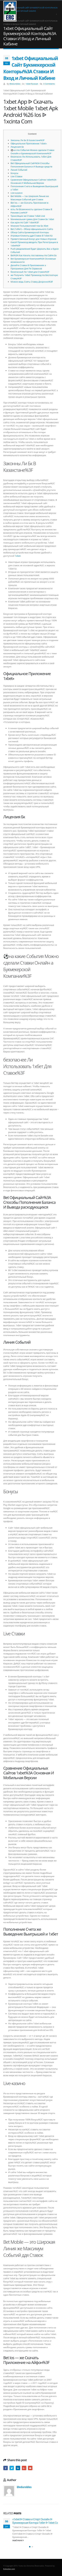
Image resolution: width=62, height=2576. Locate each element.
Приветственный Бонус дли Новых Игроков (33, 238)
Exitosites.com (9, 2569)
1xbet (18, 555)
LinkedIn (18, 2468)
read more (18, 2540)
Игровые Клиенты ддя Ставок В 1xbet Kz (32, 235)
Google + (24, 2468)
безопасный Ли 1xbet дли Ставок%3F (30, 271)
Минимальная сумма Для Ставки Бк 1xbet (32, 219)
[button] (29, 2546)
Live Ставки (16, 176)
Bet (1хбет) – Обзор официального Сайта (32, 229)
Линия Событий (19, 169)
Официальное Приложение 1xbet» (29, 143)
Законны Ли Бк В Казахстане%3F (27, 140)
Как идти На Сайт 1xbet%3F (25, 222)
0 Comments (49, 83)
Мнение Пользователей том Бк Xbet (29, 225)
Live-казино (17, 192)
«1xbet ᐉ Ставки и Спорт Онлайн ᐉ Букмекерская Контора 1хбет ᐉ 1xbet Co (35, 2520)
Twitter (11, 2468)
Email (30, 2468)
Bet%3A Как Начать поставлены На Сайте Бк (34, 255)
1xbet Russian (31, 83)
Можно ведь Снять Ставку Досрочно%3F (32, 281)
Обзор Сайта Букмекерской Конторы (30, 232)
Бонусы (14, 173)
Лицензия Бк (17, 146)
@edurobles (14, 83)
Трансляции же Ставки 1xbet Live (28, 215)
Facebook (5, 2468)
